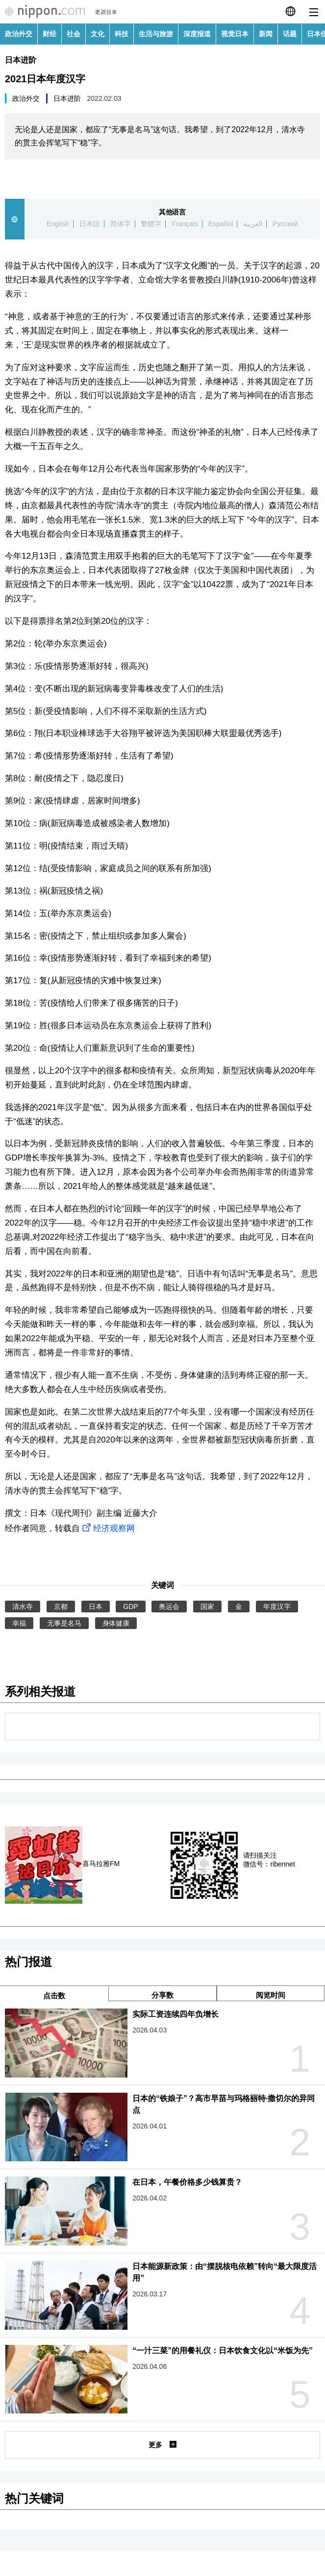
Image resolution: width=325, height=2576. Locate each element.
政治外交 (18, 34)
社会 (73, 34)
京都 (61, 1606)
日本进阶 (20, 60)
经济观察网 (107, 1528)
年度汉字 (277, 1606)
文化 (97, 34)
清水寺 (22, 1606)
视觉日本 (235, 34)
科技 (121, 34)
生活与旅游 (156, 34)
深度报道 (197, 34)
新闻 (266, 34)
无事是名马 (64, 1623)
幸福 (19, 1623)
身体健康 (116, 1623)
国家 (207, 1606)
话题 (290, 34)
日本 (95, 1606)
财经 (49, 34)
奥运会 (169, 1606)
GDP (130, 1606)
